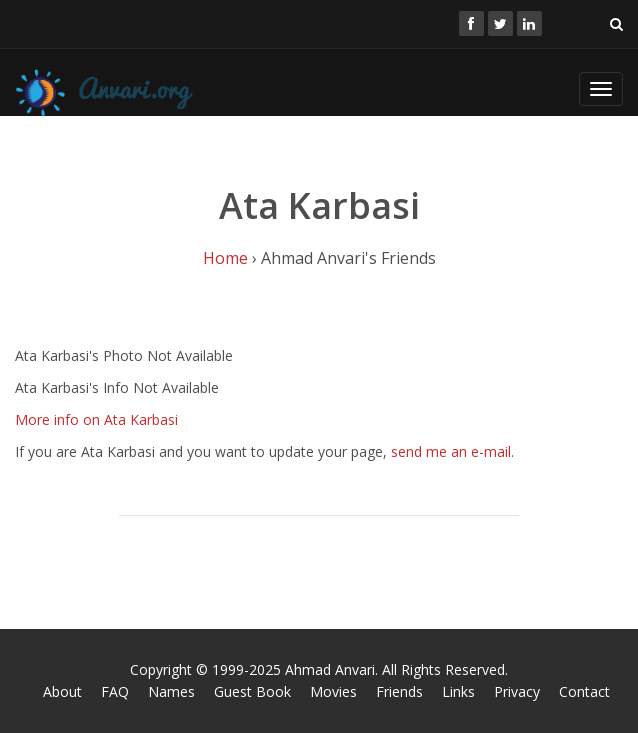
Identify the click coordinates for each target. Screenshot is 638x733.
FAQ (115, 691)
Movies (333, 691)
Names (171, 691)
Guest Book (252, 691)
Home (225, 258)
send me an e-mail (451, 451)
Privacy (517, 691)
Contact (584, 691)
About (62, 691)
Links (458, 691)
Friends (399, 691)
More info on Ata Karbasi (96, 419)
